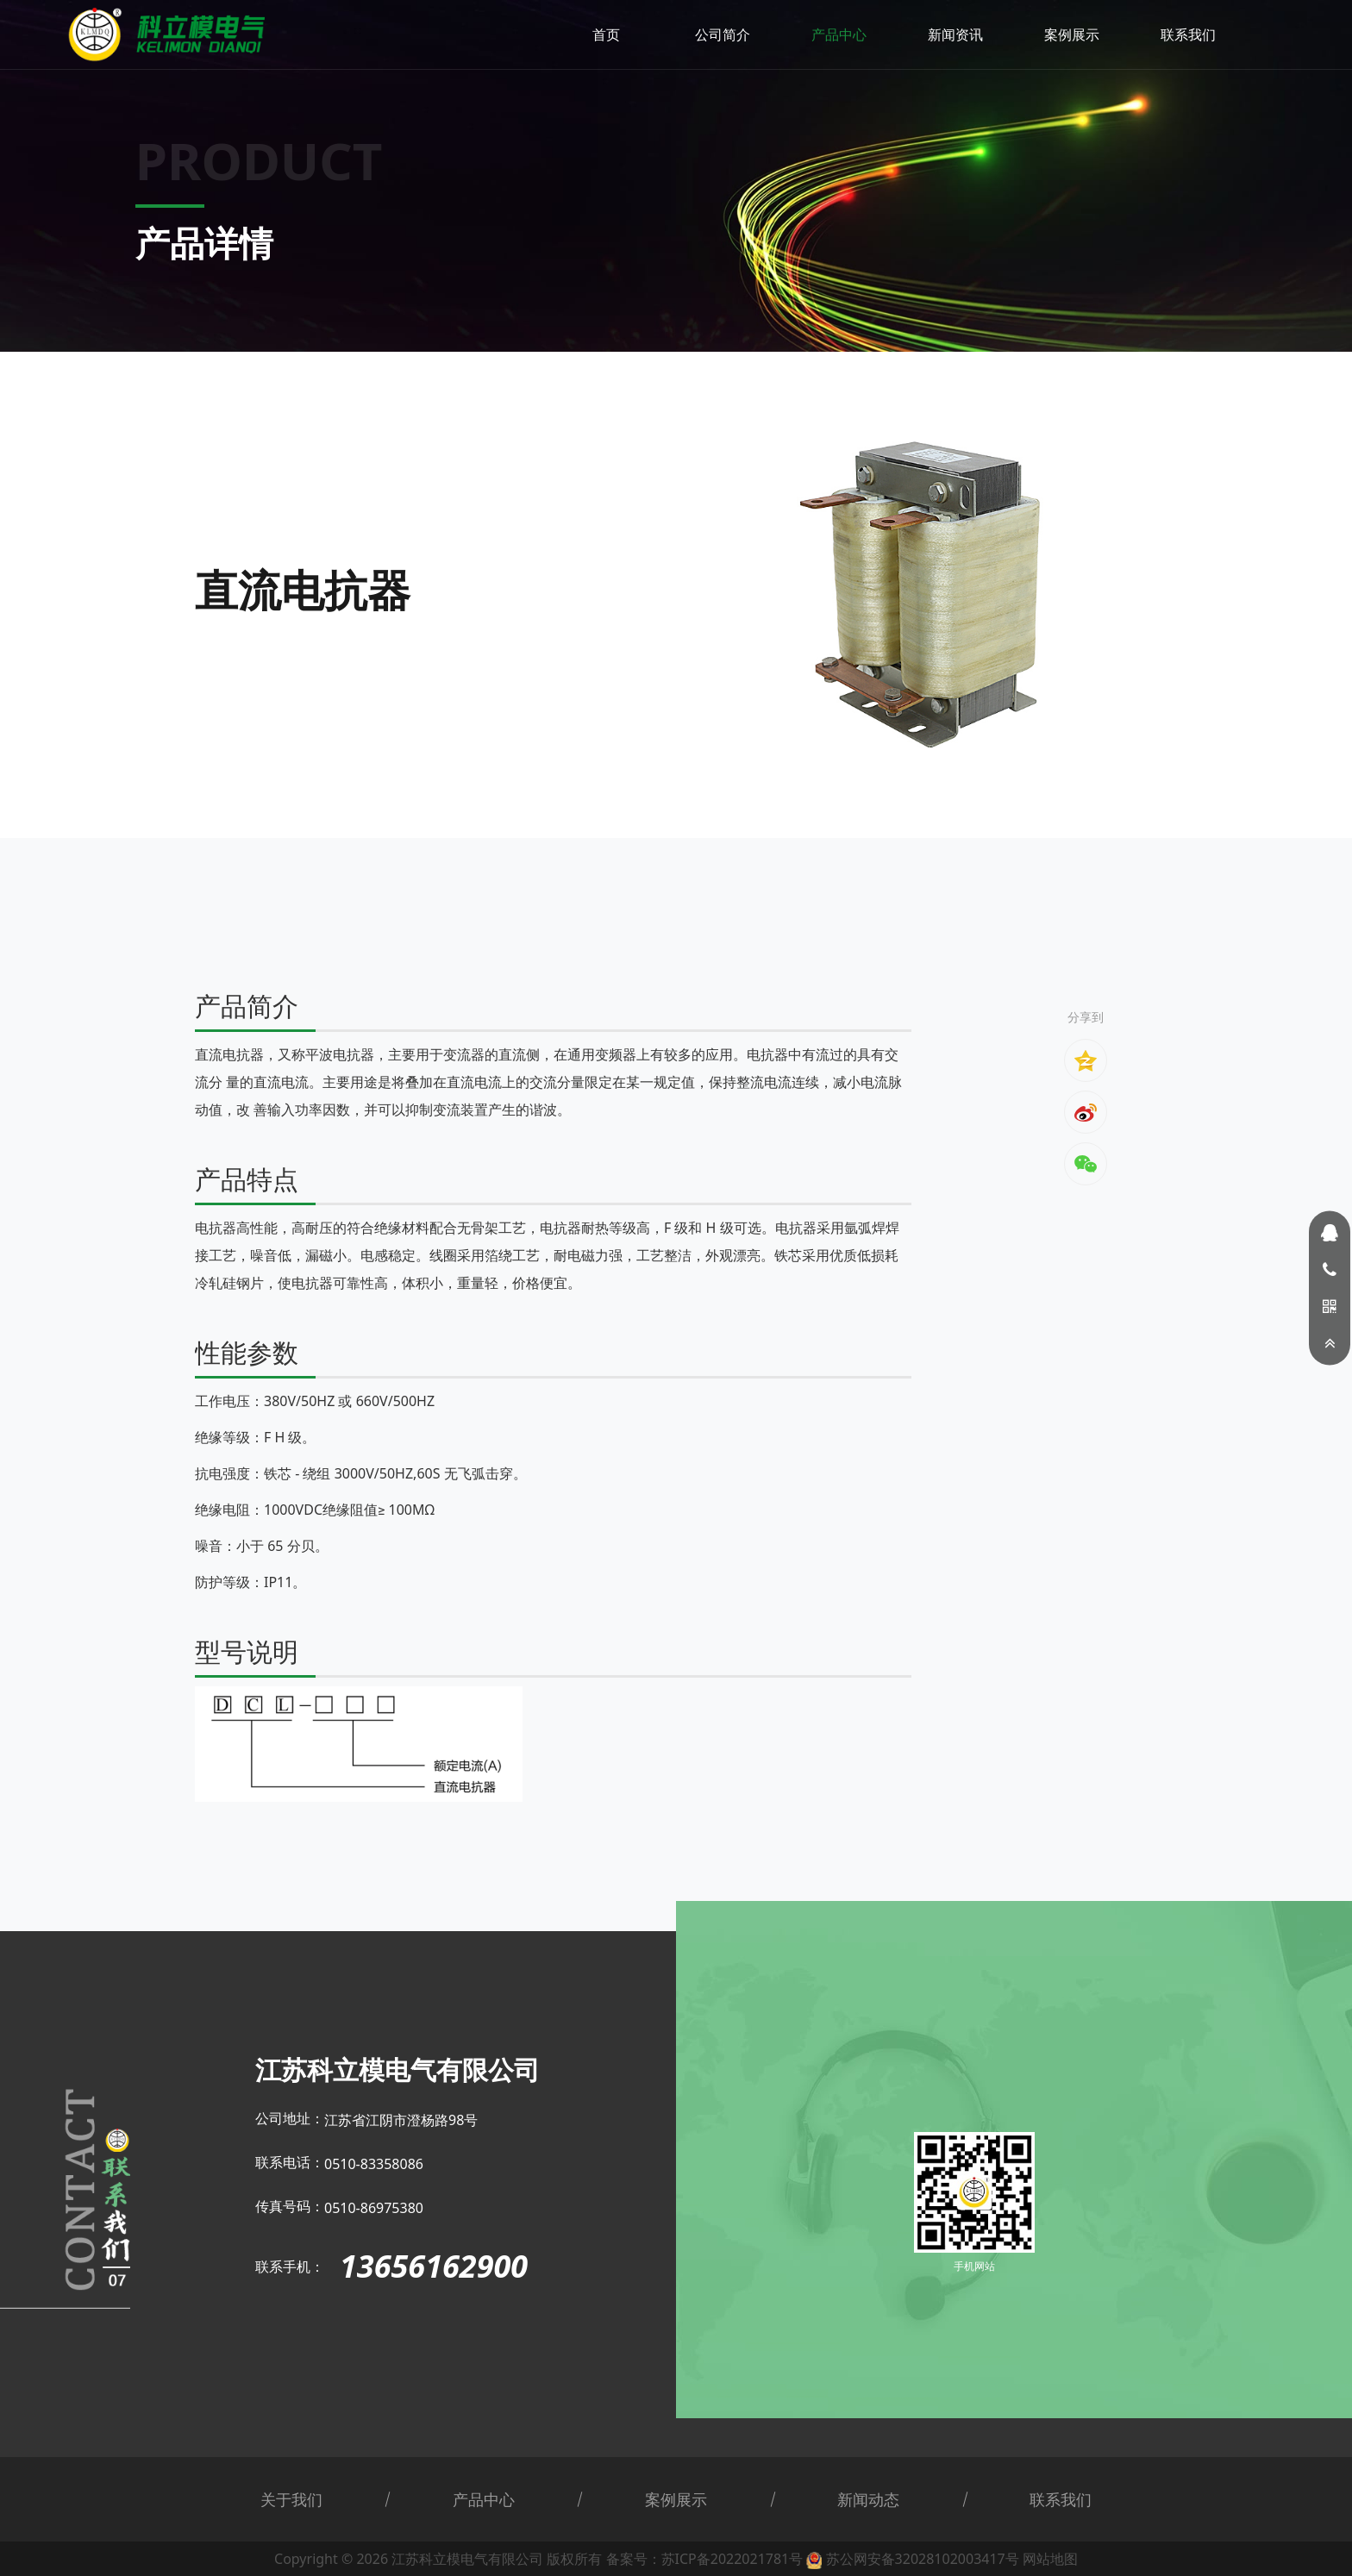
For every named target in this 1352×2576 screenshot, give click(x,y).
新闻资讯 (955, 34)
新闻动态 (868, 2499)
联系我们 (1188, 34)
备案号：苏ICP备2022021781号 (705, 2558)
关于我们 (291, 2499)
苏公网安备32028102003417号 (922, 2558)
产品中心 (839, 34)
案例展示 (1071, 34)
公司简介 (722, 34)
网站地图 (1050, 2558)
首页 (606, 34)
